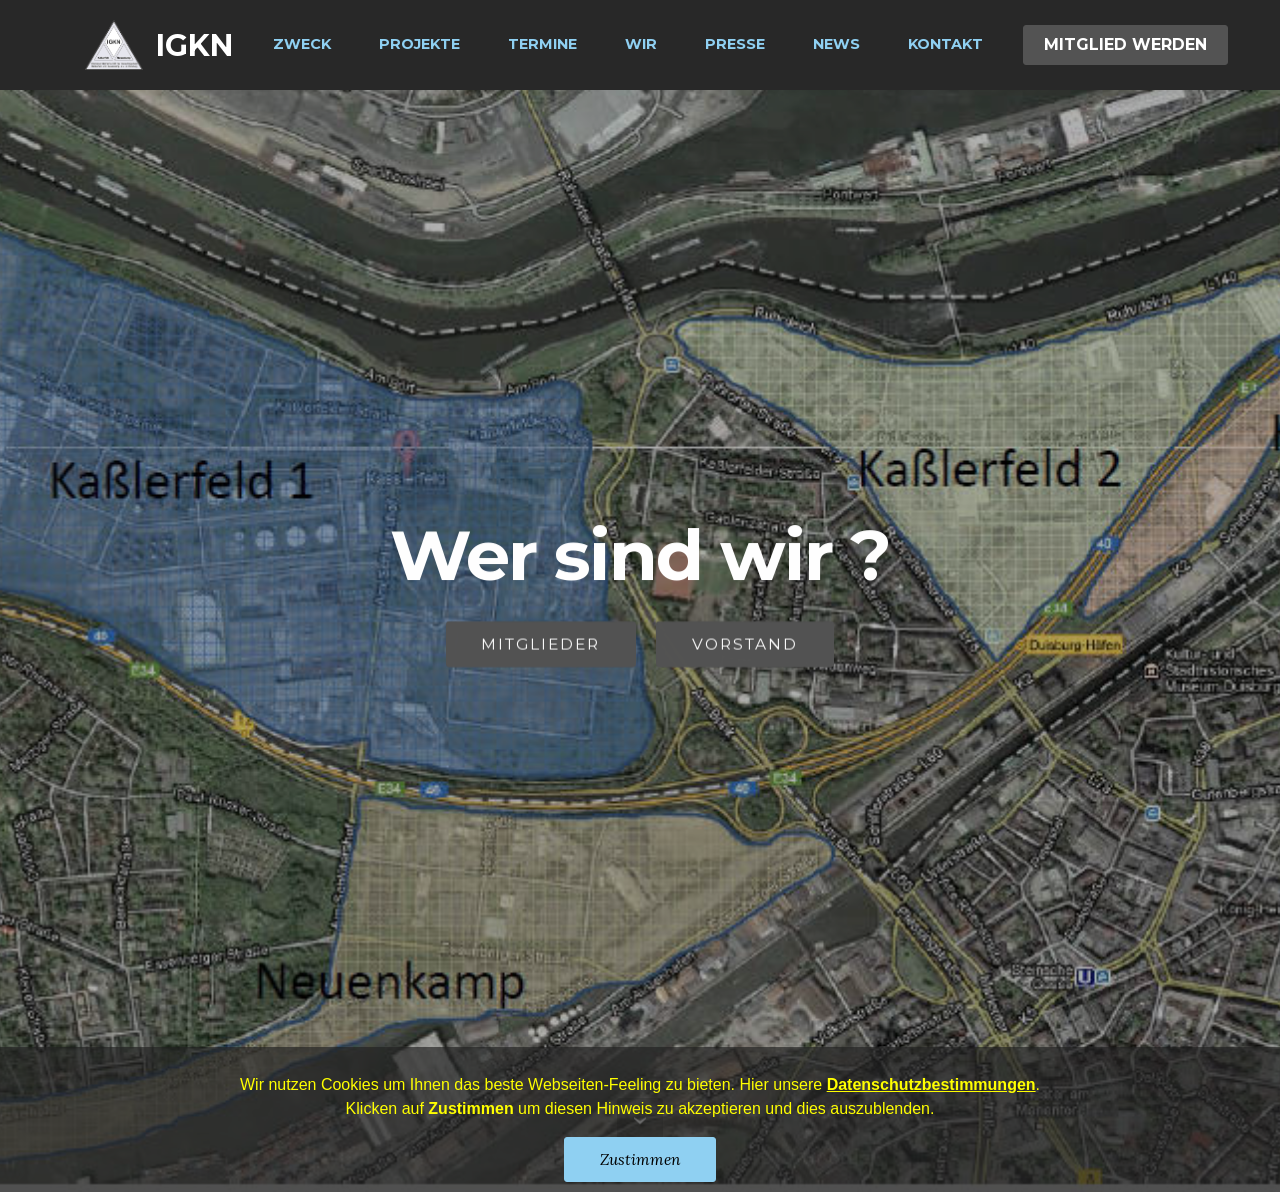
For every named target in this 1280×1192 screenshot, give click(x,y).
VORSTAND (745, 645)
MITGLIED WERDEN (1125, 44)
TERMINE (542, 44)
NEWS (836, 44)
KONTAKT (945, 44)
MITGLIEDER (540, 645)
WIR (641, 44)
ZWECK (302, 44)
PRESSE (735, 44)
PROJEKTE (419, 44)
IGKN (194, 45)
